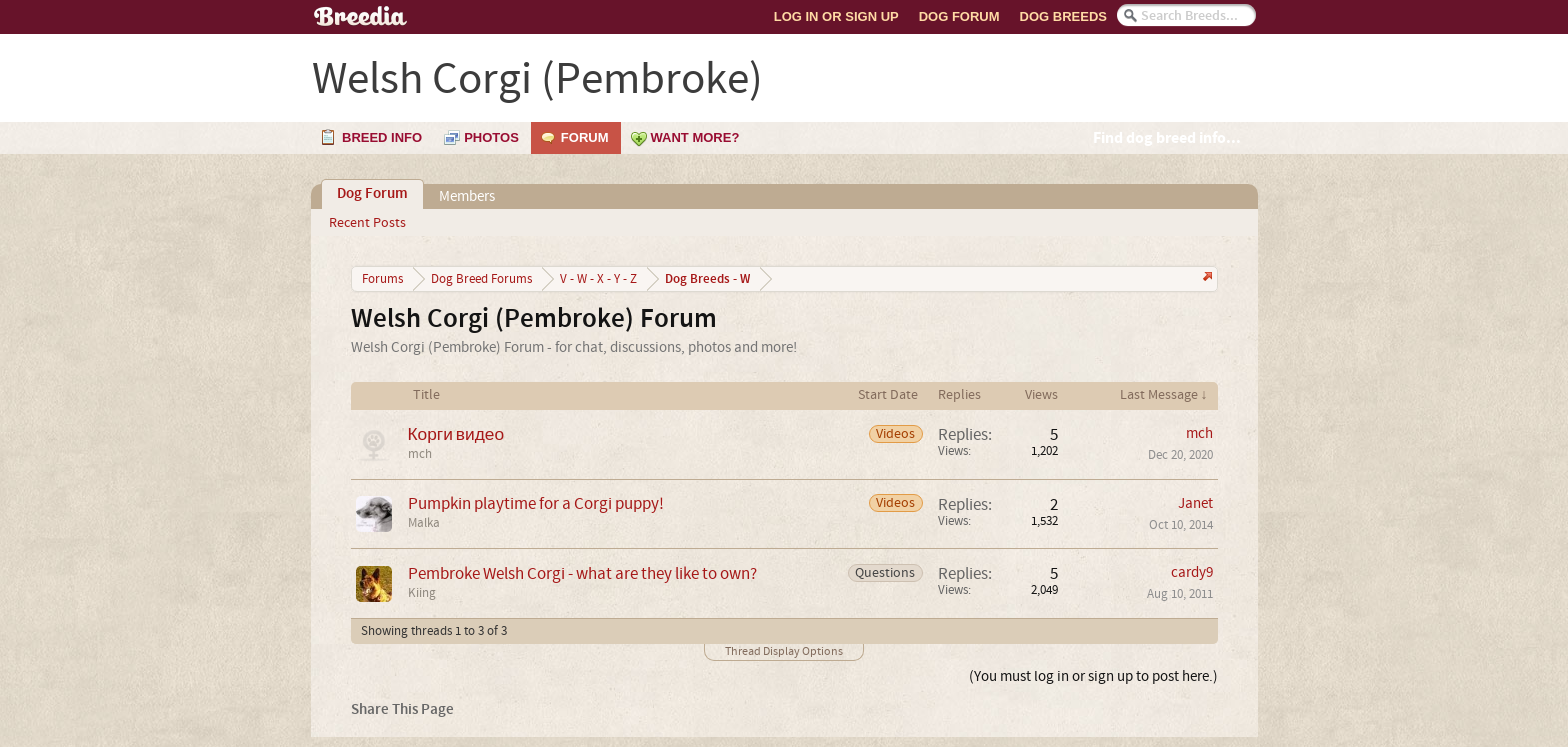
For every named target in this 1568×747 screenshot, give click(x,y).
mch (420, 454)
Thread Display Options (784, 651)
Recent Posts (367, 223)
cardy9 (1192, 572)
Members (467, 196)
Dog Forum (959, 16)
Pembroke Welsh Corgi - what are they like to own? (582, 573)
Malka (424, 523)
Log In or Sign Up (836, 16)
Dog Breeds (1063, 16)
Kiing (422, 593)
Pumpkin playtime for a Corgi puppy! (536, 503)
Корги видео (456, 434)
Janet (1195, 503)
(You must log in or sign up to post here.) (1093, 676)
